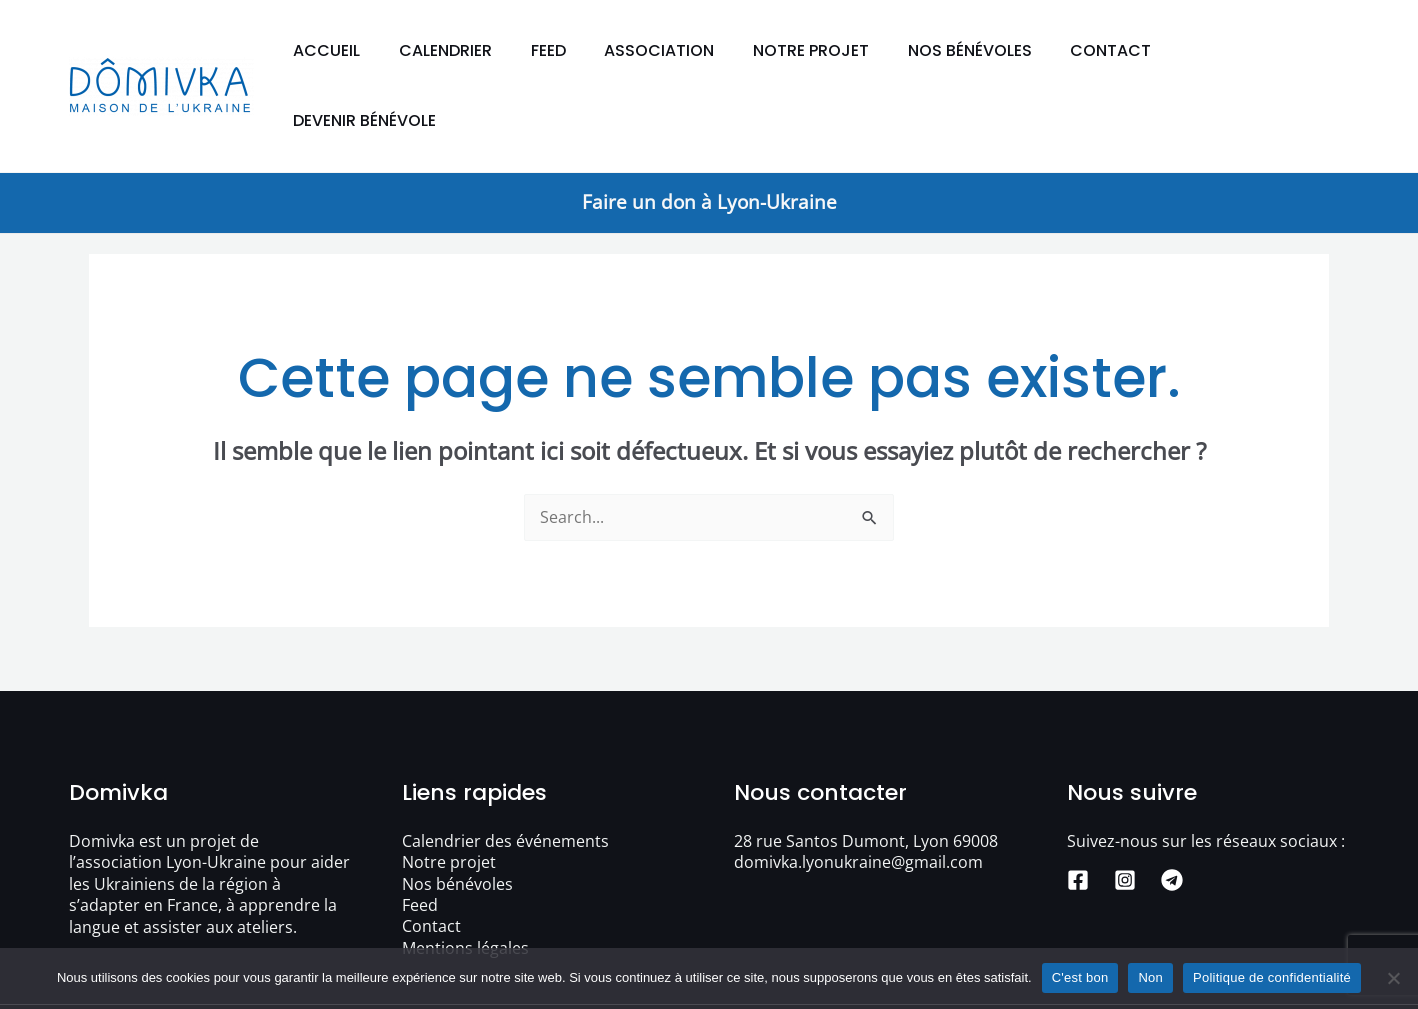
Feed (581, 50)
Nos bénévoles (983, 50)
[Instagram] (1125, 810)
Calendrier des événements (505, 771)
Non (1150, 977)
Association (686, 50)
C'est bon (1080, 977)
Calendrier (485, 50)
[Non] (1393, 978)
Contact (1117, 50)
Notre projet (831, 50)
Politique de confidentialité (1272, 977)
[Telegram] (1172, 810)
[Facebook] (1078, 810)
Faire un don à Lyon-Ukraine (709, 131)
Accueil (373, 50)
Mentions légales (465, 879)
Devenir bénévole (1261, 50)
